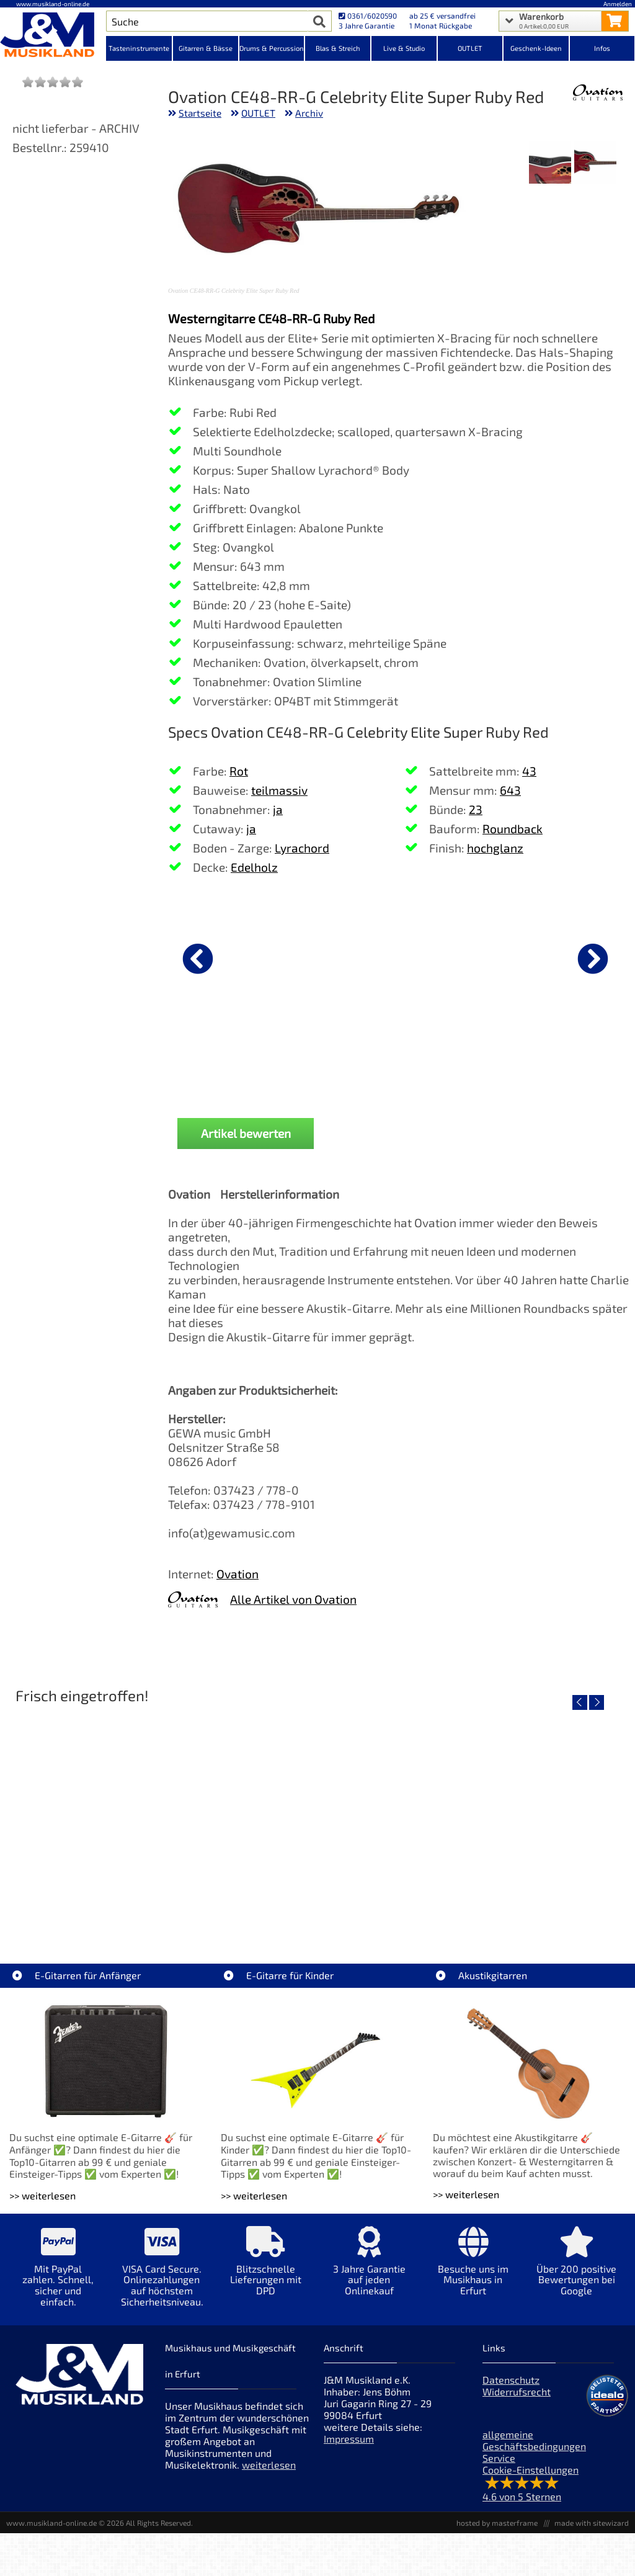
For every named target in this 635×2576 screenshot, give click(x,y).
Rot (238, 771)
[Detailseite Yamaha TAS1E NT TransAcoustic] (524, 1816)
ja (278, 809)
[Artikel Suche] (207, 21)
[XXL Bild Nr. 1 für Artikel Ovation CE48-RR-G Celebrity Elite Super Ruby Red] (595, 163)
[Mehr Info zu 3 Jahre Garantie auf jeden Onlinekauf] (369, 2269)
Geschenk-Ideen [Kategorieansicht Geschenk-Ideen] (536, 48)
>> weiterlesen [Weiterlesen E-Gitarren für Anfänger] (42, 2195)
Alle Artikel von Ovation (293, 1599)
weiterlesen (269, 2465)
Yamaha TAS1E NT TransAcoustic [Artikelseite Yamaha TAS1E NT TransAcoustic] (524, 1905)
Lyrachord (302, 848)
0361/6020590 (368, 15)
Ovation (237, 1574)
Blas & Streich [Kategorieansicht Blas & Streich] (338, 48)
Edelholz (254, 867)
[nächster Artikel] (592, 958)
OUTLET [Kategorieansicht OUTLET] (470, 48)
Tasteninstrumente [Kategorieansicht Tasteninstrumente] (139, 48)
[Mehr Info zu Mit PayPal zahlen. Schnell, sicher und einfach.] (58, 2275)
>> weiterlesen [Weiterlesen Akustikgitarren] (466, 2194)
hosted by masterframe (497, 2522)
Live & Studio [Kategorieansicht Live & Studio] (404, 48)
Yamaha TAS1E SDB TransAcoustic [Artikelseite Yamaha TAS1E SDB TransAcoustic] (317, 1905)
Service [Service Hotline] (498, 2458)
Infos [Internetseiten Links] (602, 48)
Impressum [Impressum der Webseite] (349, 2438)
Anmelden (617, 3)
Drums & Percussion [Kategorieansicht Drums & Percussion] (271, 48)
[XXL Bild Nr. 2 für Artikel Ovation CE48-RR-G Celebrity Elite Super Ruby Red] (550, 163)
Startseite (200, 113)
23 (475, 809)
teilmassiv (279, 790)
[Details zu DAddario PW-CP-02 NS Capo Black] (539, 957)
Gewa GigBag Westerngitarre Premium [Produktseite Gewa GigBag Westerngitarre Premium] (386, 1059)
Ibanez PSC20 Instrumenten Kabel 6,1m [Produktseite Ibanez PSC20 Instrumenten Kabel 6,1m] (233, 1059)
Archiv (309, 113)
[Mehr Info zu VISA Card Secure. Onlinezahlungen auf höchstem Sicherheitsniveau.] (161, 2275)
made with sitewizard (591, 2522)
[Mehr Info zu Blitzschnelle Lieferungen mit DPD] (265, 2269)
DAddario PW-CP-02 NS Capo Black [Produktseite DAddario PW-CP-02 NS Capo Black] (540, 1059)
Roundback (512, 828)
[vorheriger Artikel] (197, 958)
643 (510, 790)
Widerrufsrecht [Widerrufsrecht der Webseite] (516, 2391)
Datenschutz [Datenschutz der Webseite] (511, 2380)
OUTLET (258, 113)
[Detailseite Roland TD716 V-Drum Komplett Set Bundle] (109, 1816)
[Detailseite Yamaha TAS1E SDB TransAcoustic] (317, 1816)
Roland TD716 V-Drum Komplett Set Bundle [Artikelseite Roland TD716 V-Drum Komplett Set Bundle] (110, 1905)
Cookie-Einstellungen (530, 2469)
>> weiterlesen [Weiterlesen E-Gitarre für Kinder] (254, 2195)
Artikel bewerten (246, 1133)
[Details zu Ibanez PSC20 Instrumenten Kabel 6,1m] (233, 957)
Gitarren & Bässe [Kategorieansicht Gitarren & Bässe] (206, 48)
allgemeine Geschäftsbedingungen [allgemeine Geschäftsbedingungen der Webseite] (534, 2440)
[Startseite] (53, 36)
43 (529, 771)
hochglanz (495, 848)
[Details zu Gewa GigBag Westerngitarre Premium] (386, 957)
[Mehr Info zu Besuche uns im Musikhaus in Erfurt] (472, 2269)
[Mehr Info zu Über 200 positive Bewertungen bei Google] (576, 2269)
